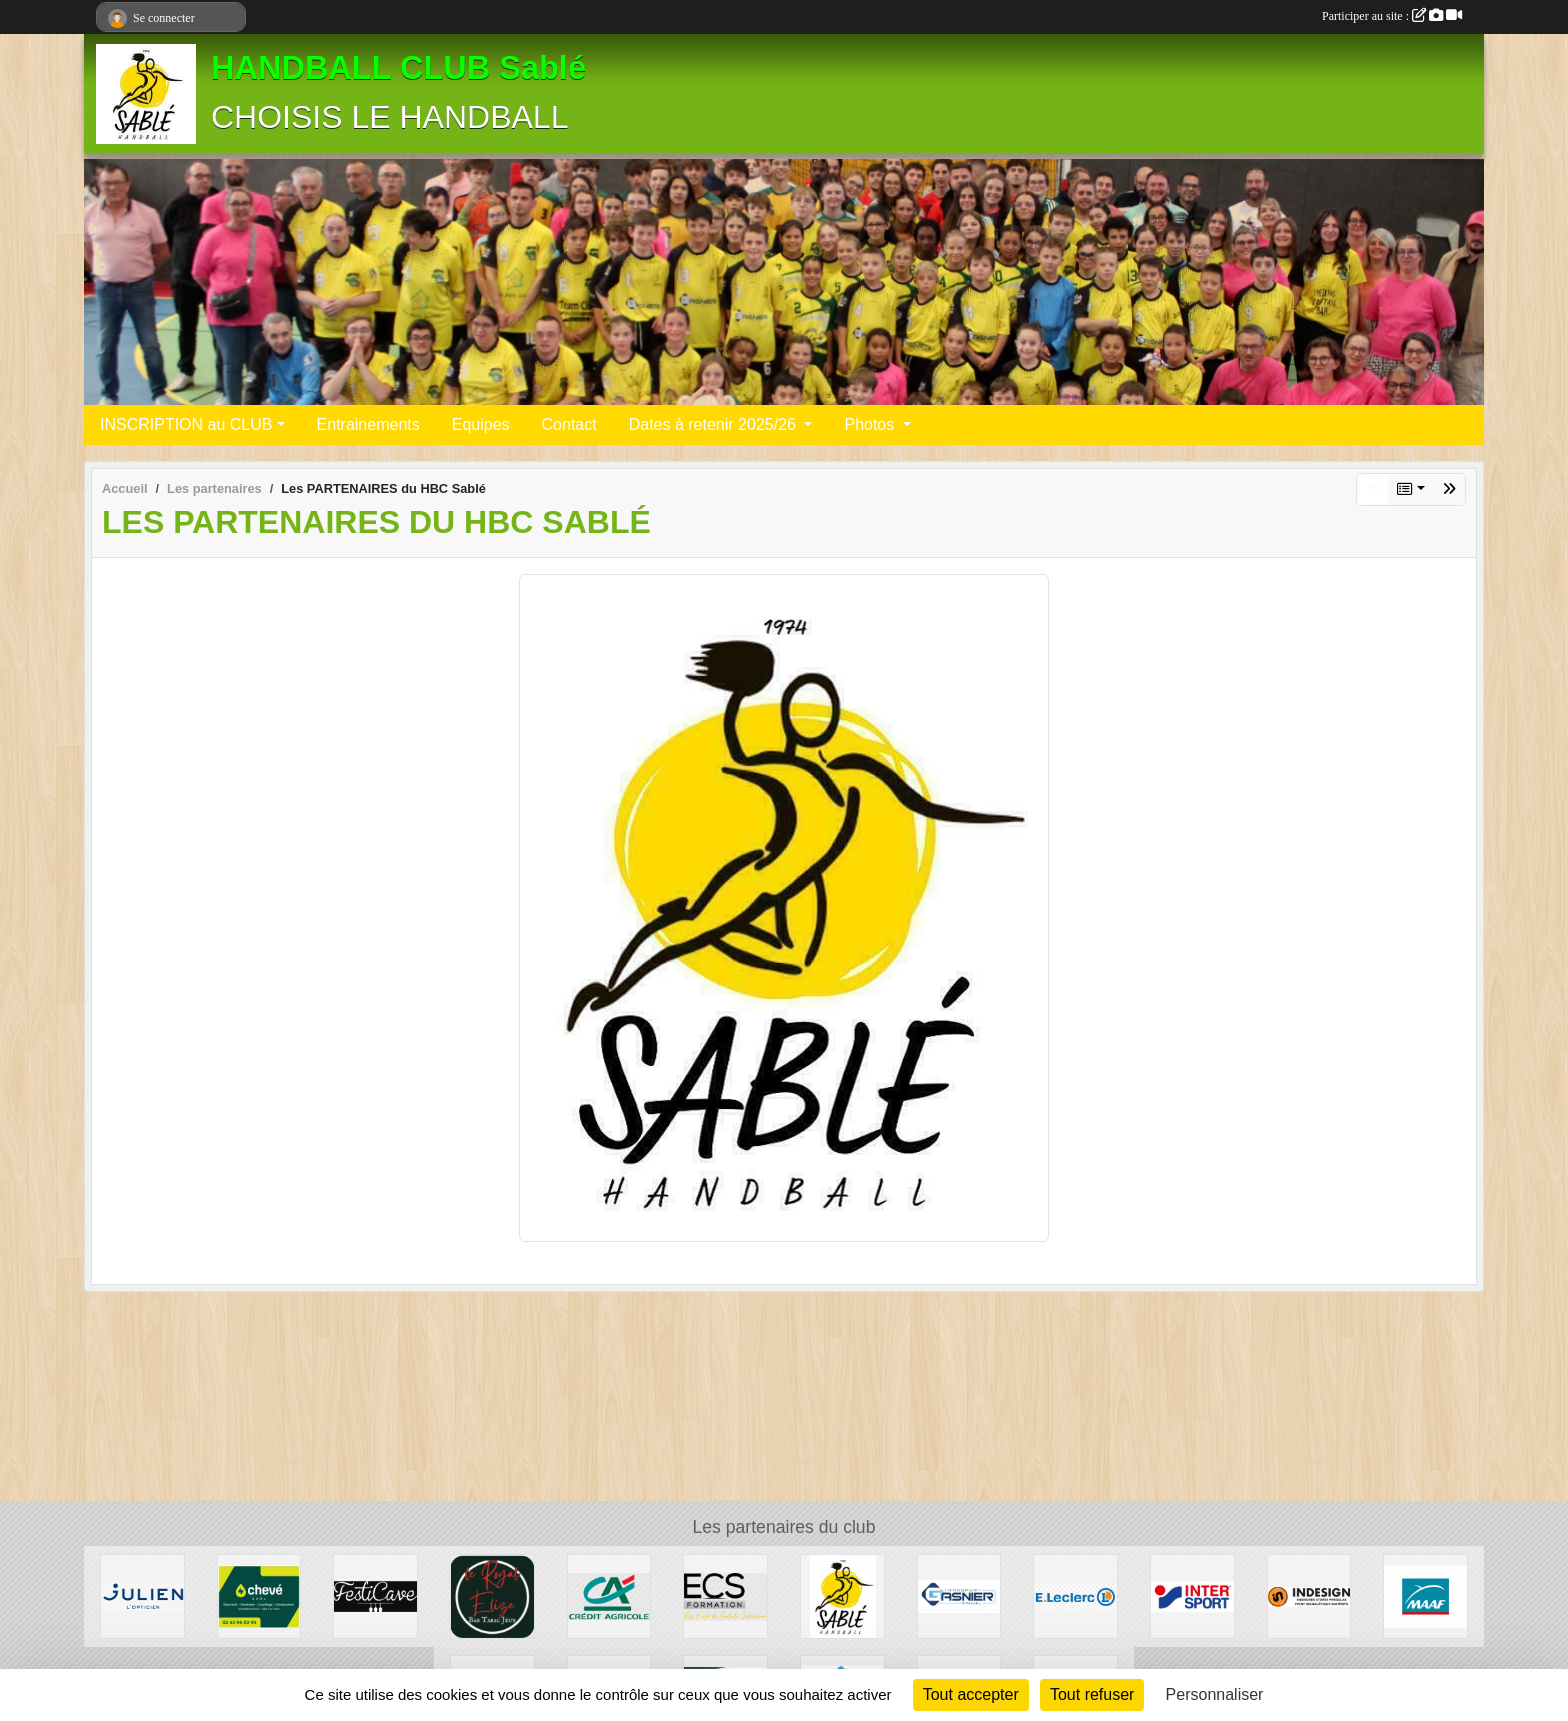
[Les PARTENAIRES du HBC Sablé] (842, 1595)
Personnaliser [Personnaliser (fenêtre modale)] (1215, 1694)
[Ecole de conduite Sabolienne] (725, 1595)
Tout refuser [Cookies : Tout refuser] (1092, 1694)
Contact (569, 424)
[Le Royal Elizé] (492, 1595)
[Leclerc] (1075, 1595)
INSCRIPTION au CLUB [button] (186, 424)
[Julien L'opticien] (142, 1595)
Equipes (481, 424)
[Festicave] (375, 1595)
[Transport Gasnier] (959, 1595)
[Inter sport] (1192, 1595)
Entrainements (368, 424)
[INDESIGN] (1309, 1595)
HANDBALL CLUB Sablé (398, 68)
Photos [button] (871, 424)
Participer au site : (1392, 16)
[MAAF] (1425, 1595)
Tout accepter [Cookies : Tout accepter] (971, 1694)
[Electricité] (259, 1595)
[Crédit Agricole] (609, 1595)
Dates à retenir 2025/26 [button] (715, 424)
